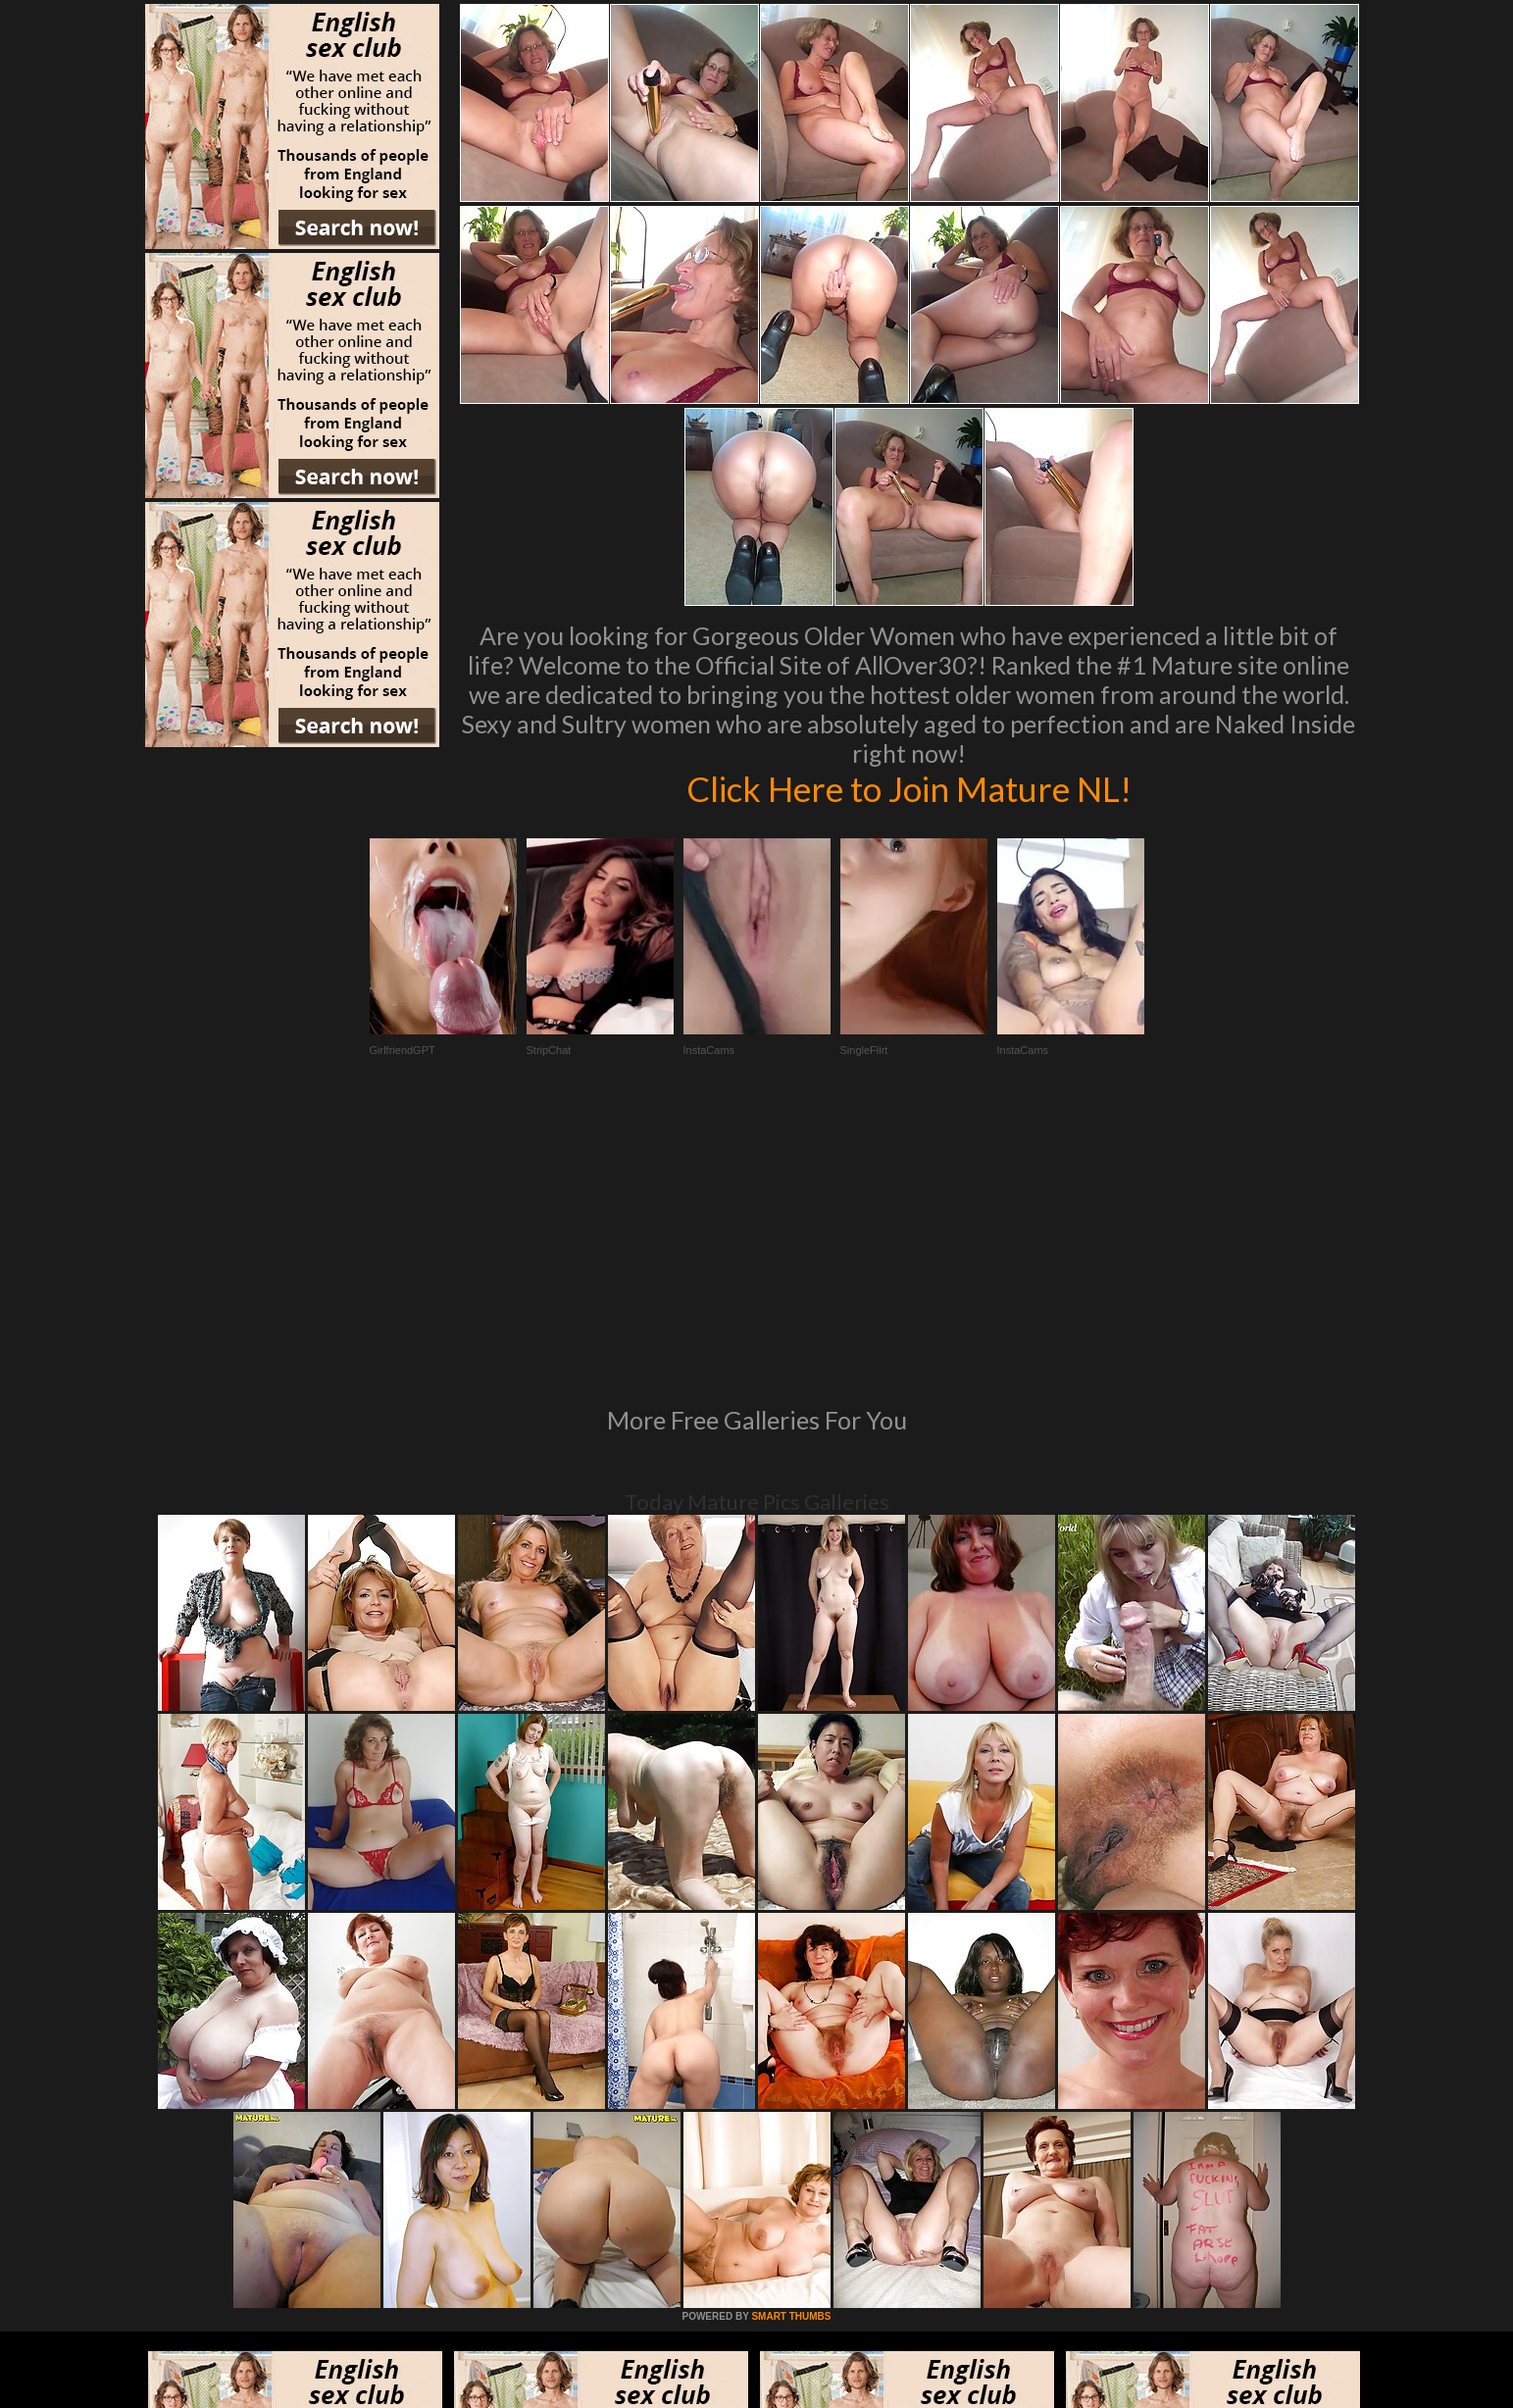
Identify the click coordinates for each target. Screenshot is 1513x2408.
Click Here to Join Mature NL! (909, 788)
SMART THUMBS (791, 2048)
